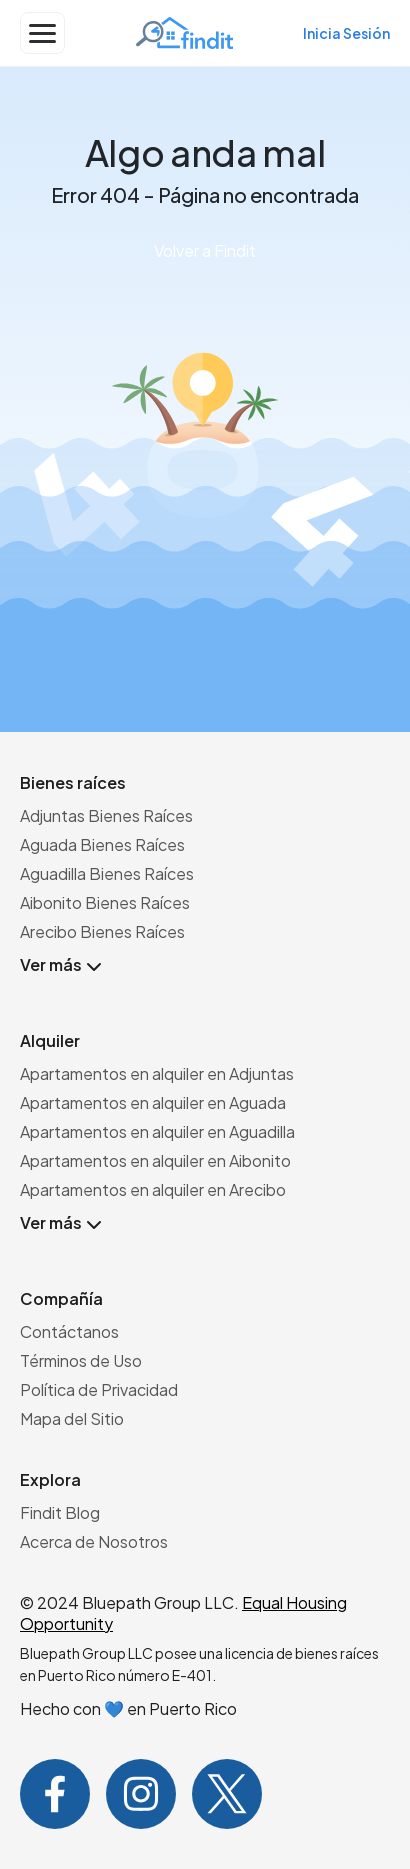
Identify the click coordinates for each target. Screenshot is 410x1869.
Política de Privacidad (99, 1389)
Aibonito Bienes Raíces (105, 902)
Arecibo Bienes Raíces (102, 931)
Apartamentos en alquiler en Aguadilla (157, 1131)
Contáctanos (69, 1331)
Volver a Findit (205, 250)
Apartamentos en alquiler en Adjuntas (157, 1073)
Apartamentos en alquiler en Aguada (153, 1102)
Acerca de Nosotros (94, 1541)
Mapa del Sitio (72, 1418)
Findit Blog (60, 1512)
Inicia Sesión (346, 33)
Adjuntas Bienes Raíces (106, 815)
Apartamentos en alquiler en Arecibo (153, 1189)
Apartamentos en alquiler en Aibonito (155, 1160)
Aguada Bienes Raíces (102, 844)
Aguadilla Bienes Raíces (107, 873)
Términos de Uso (81, 1360)
